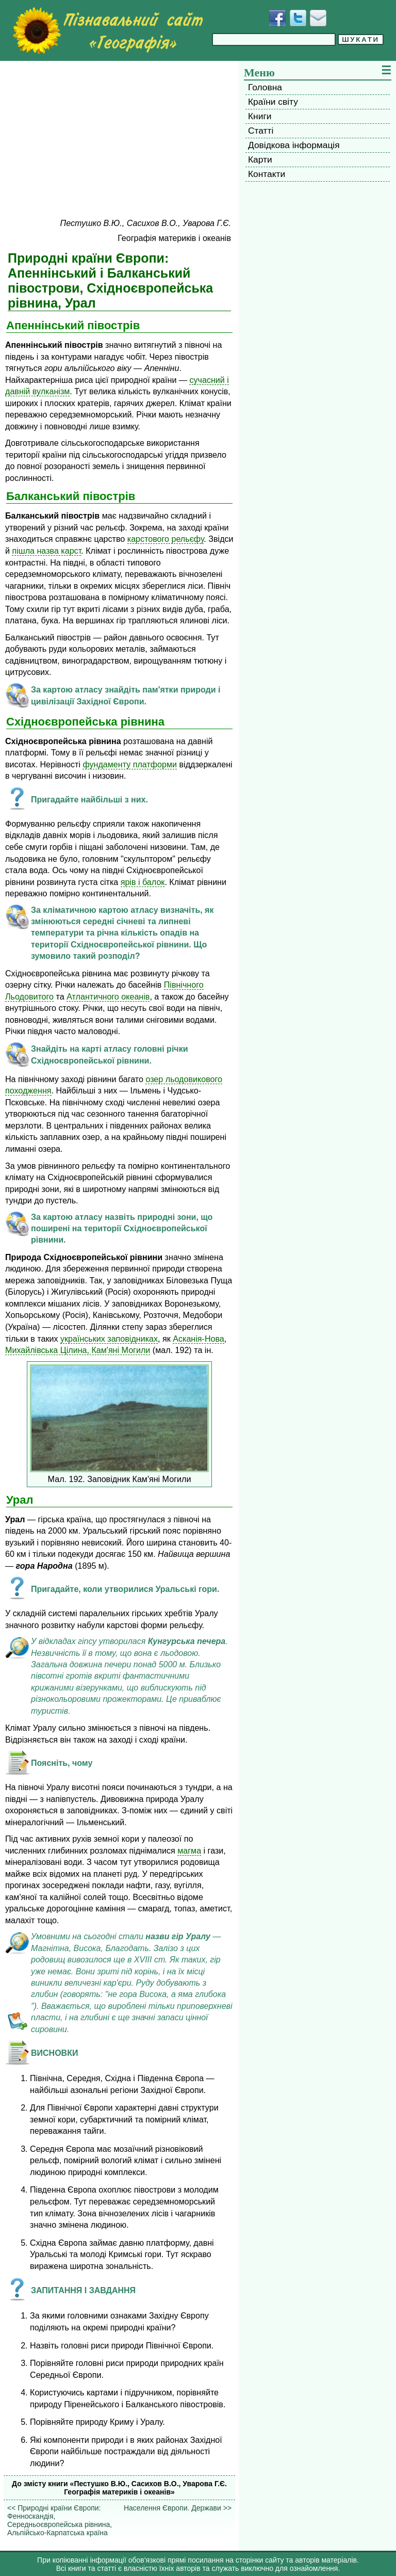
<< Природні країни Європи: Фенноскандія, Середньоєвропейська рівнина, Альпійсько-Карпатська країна (59, 2520)
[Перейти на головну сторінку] (107, 30)
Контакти (266, 174)
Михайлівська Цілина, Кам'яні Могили (77, 1350)
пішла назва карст (46, 550)
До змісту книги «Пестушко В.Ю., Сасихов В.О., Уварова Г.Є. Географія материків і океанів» (119, 2488)
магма (189, 1850)
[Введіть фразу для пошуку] (274, 39)
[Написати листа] (318, 18)
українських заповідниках (109, 1338)
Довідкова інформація (294, 145)
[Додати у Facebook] (277, 18)
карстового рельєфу (165, 538)
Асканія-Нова (198, 1338)
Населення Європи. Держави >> (178, 2508)
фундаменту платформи (129, 764)
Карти (260, 159)
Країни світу (273, 101)
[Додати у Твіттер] (298, 18)
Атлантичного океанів (108, 996)
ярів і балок (143, 882)
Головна (265, 87)
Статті (260, 130)
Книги (259, 116)
